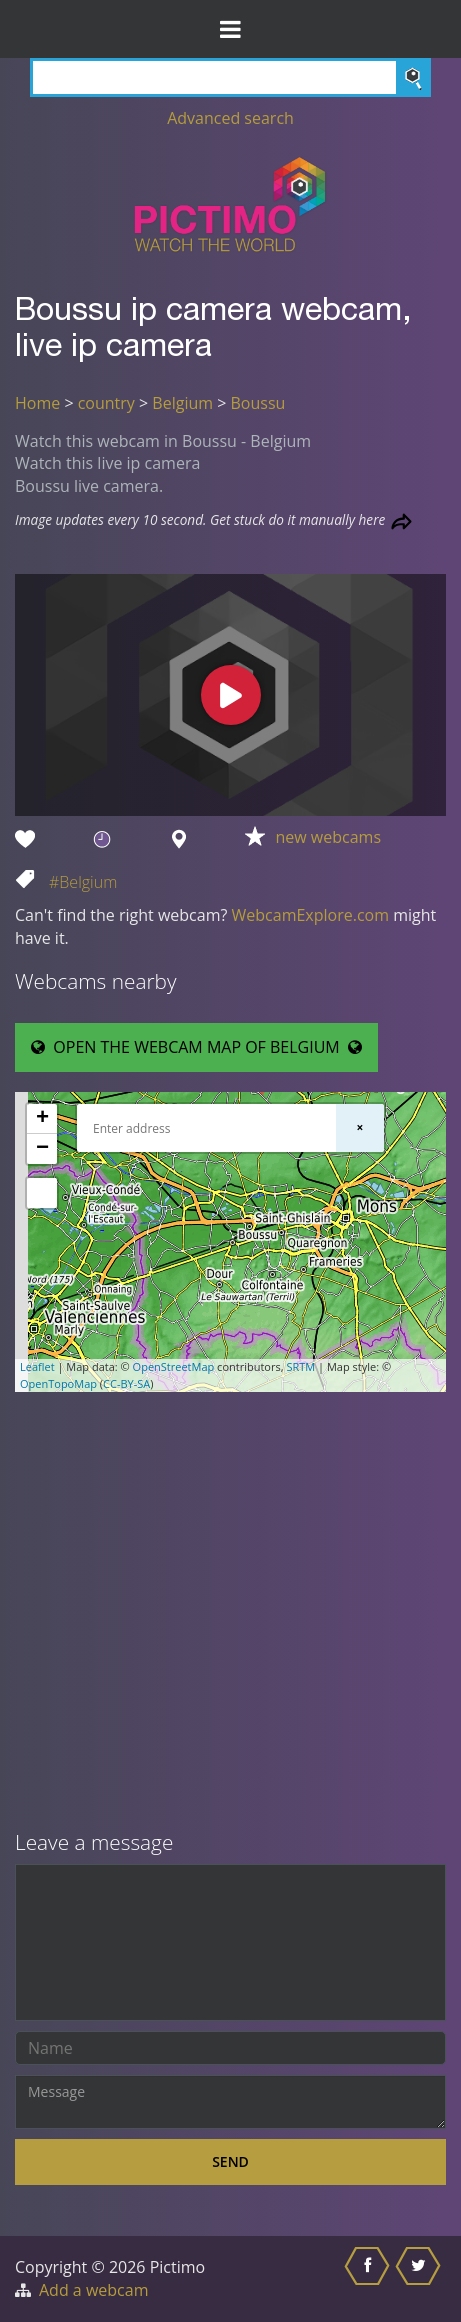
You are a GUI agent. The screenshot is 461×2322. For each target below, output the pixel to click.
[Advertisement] (230, 1613)
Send (230, 2161)
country (106, 403)
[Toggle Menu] (230, 29)
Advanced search (230, 118)
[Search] (230, 77)
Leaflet (37, 1366)
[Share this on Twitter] (420, 2279)
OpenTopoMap (58, 1383)
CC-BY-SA (126, 1383)
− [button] (42, 1149)
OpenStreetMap (174, 1366)
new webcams (328, 837)
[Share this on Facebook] (369, 2279)
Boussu (258, 403)
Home (37, 403)
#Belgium (83, 882)
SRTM (300, 1366)
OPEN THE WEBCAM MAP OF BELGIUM (196, 1047)
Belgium (182, 403)
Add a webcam (93, 2290)
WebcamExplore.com (310, 915)
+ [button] (42, 1119)
